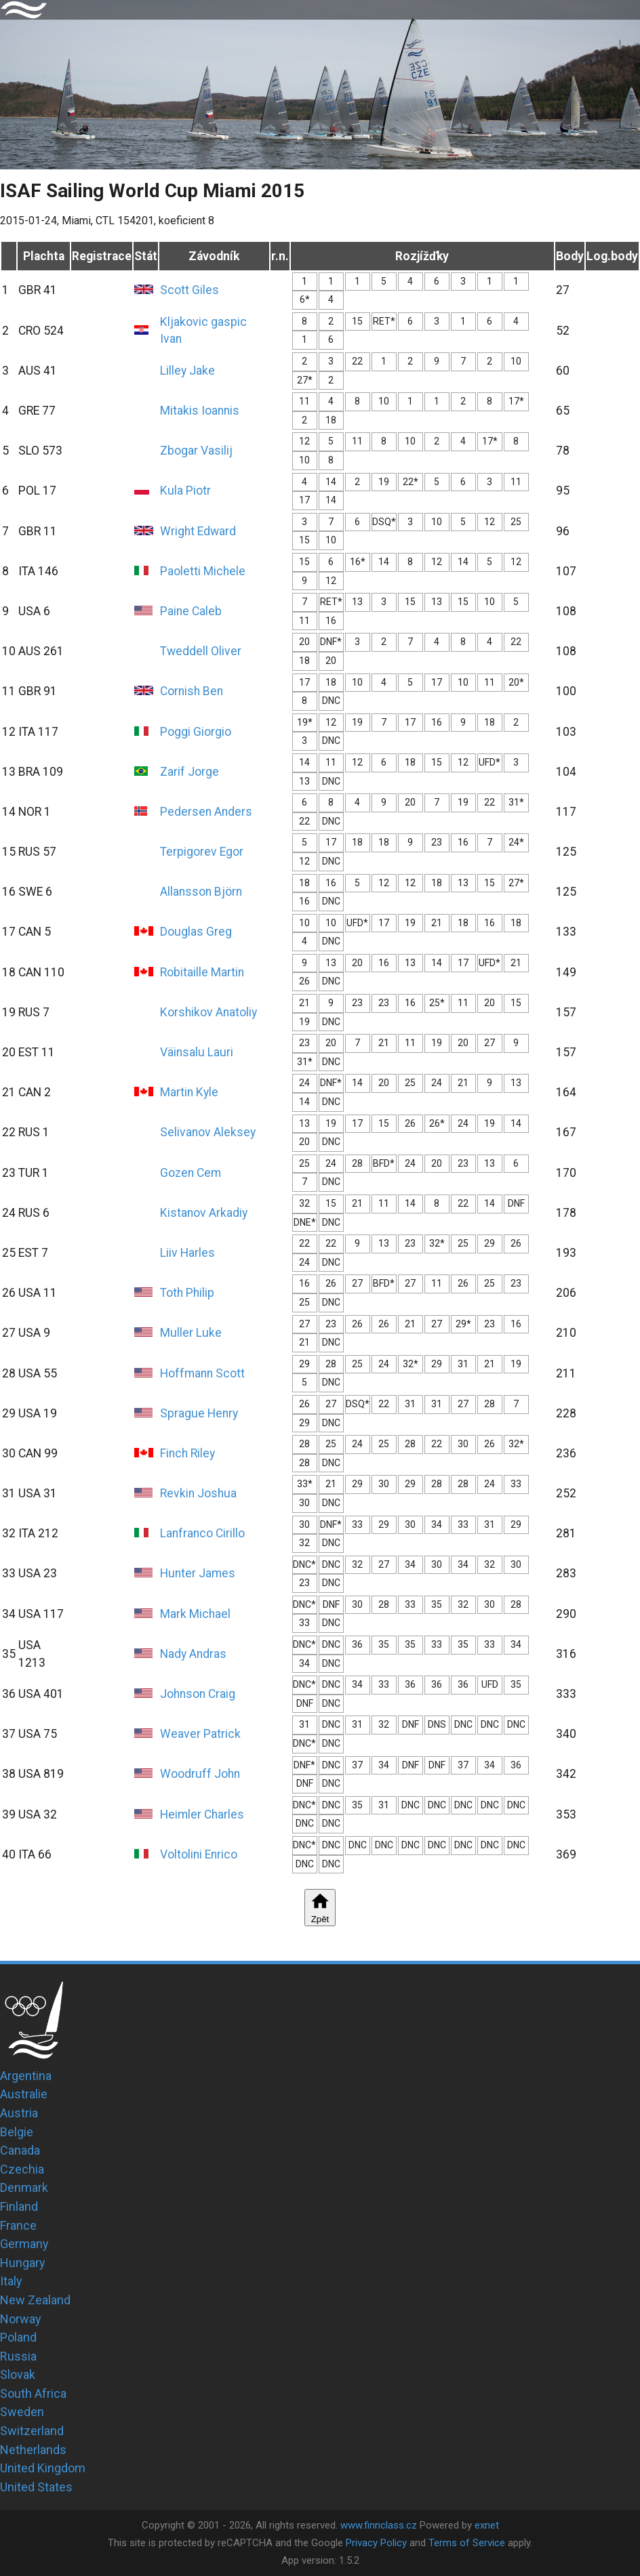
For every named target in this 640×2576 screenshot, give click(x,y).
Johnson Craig (197, 1694)
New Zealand (35, 2300)
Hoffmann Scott (202, 1373)
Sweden (22, 2412)
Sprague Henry (199, 1413)
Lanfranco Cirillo (202, 1533)
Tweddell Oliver (200, 651)
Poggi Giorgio (195, 732)
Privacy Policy (376, 2543)
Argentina (26, 2076)
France (18, 2225)
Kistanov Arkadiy (203, 1213)
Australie (23, 2094)
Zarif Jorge (189, 771)
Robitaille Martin (202, 972)
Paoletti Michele (202, 571)
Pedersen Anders (206, 811)
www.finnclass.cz (378, 2525)
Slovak (17, 2374)
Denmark (24, 2187)
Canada (20, 2150)
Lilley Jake (187, 370)
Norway (20, 2319)
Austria (19, 2113)
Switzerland (32, 2431)
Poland (18, 2337)
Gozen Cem (190, 1173)
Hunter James (197, 1573)
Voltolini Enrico (198, 1854)
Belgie (16, 2132)
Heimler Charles (202, 1814)
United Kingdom (42, 2468)
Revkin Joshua (198, 1493)
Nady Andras (193, 1654)
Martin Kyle (189, 1092)
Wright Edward (198, 531)
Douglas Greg (196, 931)
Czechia (22, 2169)
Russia (18, 2356)
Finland (19, 2206)
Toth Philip (187, 1293)
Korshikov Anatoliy (208, 1012)
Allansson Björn (201, 891)
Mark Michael (195, 1614)
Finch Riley (187, 1453)
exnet (487, 2525)
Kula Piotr (185, 490)
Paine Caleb (191, 611)
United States (36, 2487)
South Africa (33, 2393)
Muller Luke (191, 1332)
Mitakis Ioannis (199, 410)
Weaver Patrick (200, 1734)
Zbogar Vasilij (196, 450)
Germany (24, 2244)
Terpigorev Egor (201, 851)
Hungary (22, 2263)
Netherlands (33, 2450)
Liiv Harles (187, 1253)
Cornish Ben (191, 691)
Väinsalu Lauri (196, 1052)
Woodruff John (200, 1774)
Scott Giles (189, 290)
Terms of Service (466, 2543)
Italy (11, 2281)
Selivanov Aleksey (208, 1132)
